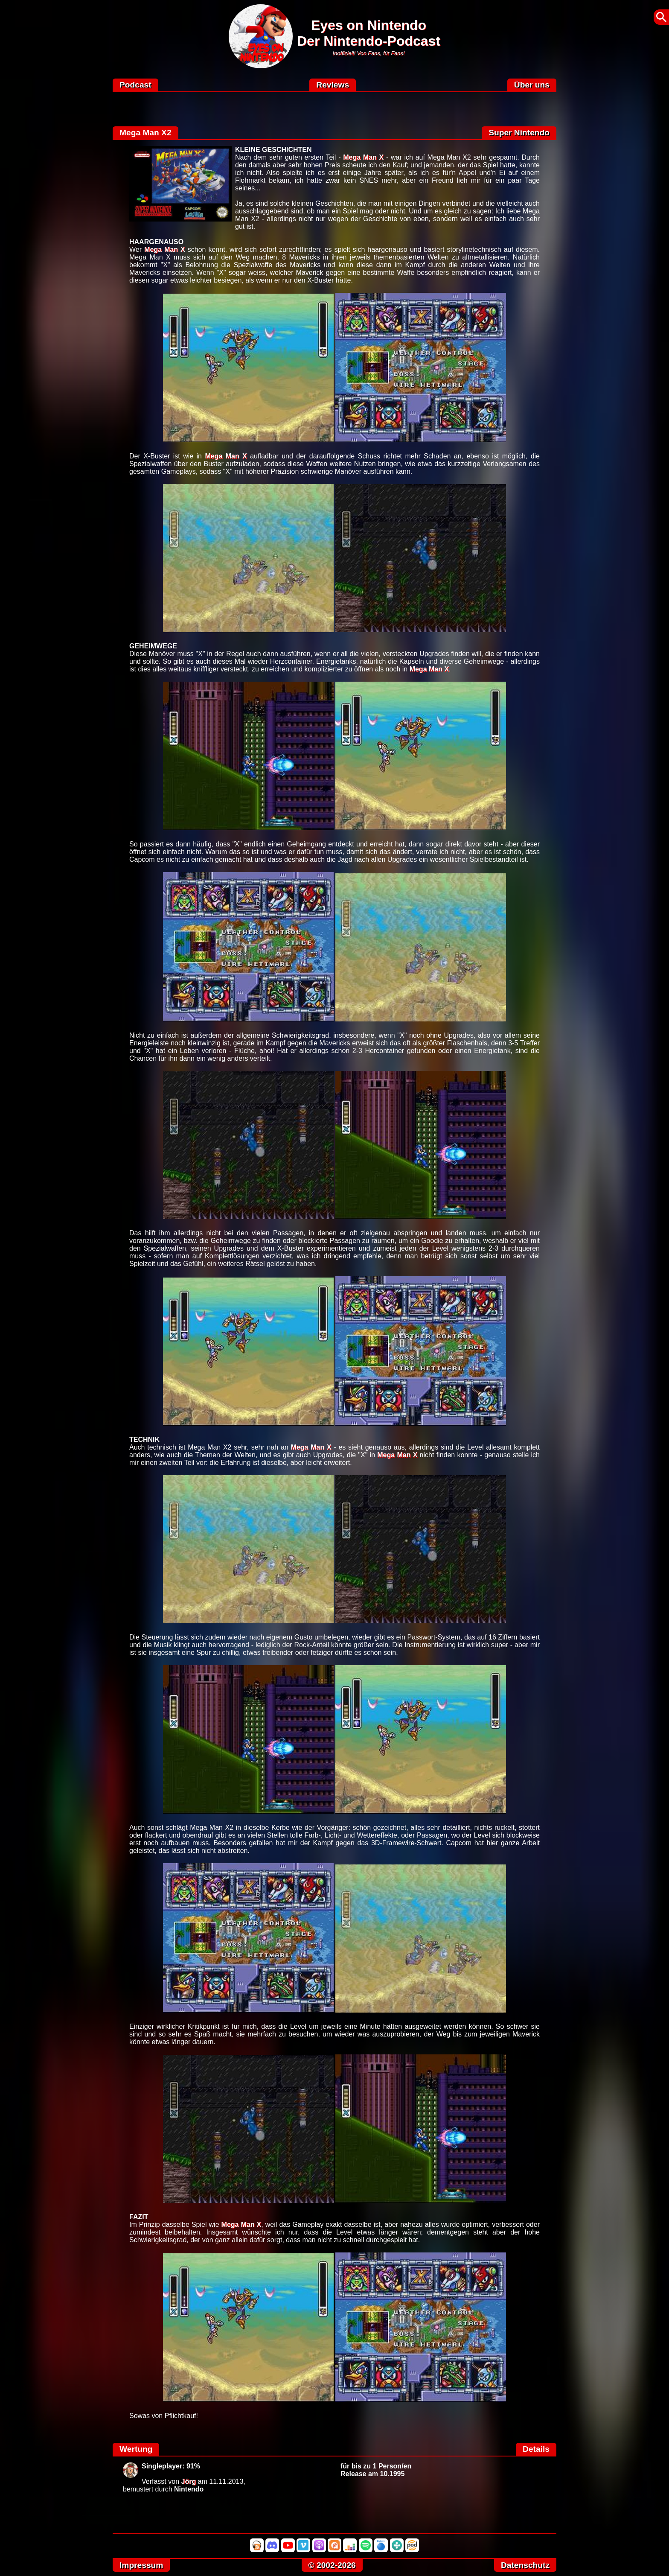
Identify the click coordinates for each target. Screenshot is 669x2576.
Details (536, 2449)
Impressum (141, 2565)
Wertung (135, 2449)
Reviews (332, 84)
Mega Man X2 (145, 132)
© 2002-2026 (332, 2565)
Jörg (188, 2481)
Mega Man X (363, 157)
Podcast (135, 84)
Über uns (532, 84)
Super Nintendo (519, 132)
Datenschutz (525, 2565)
